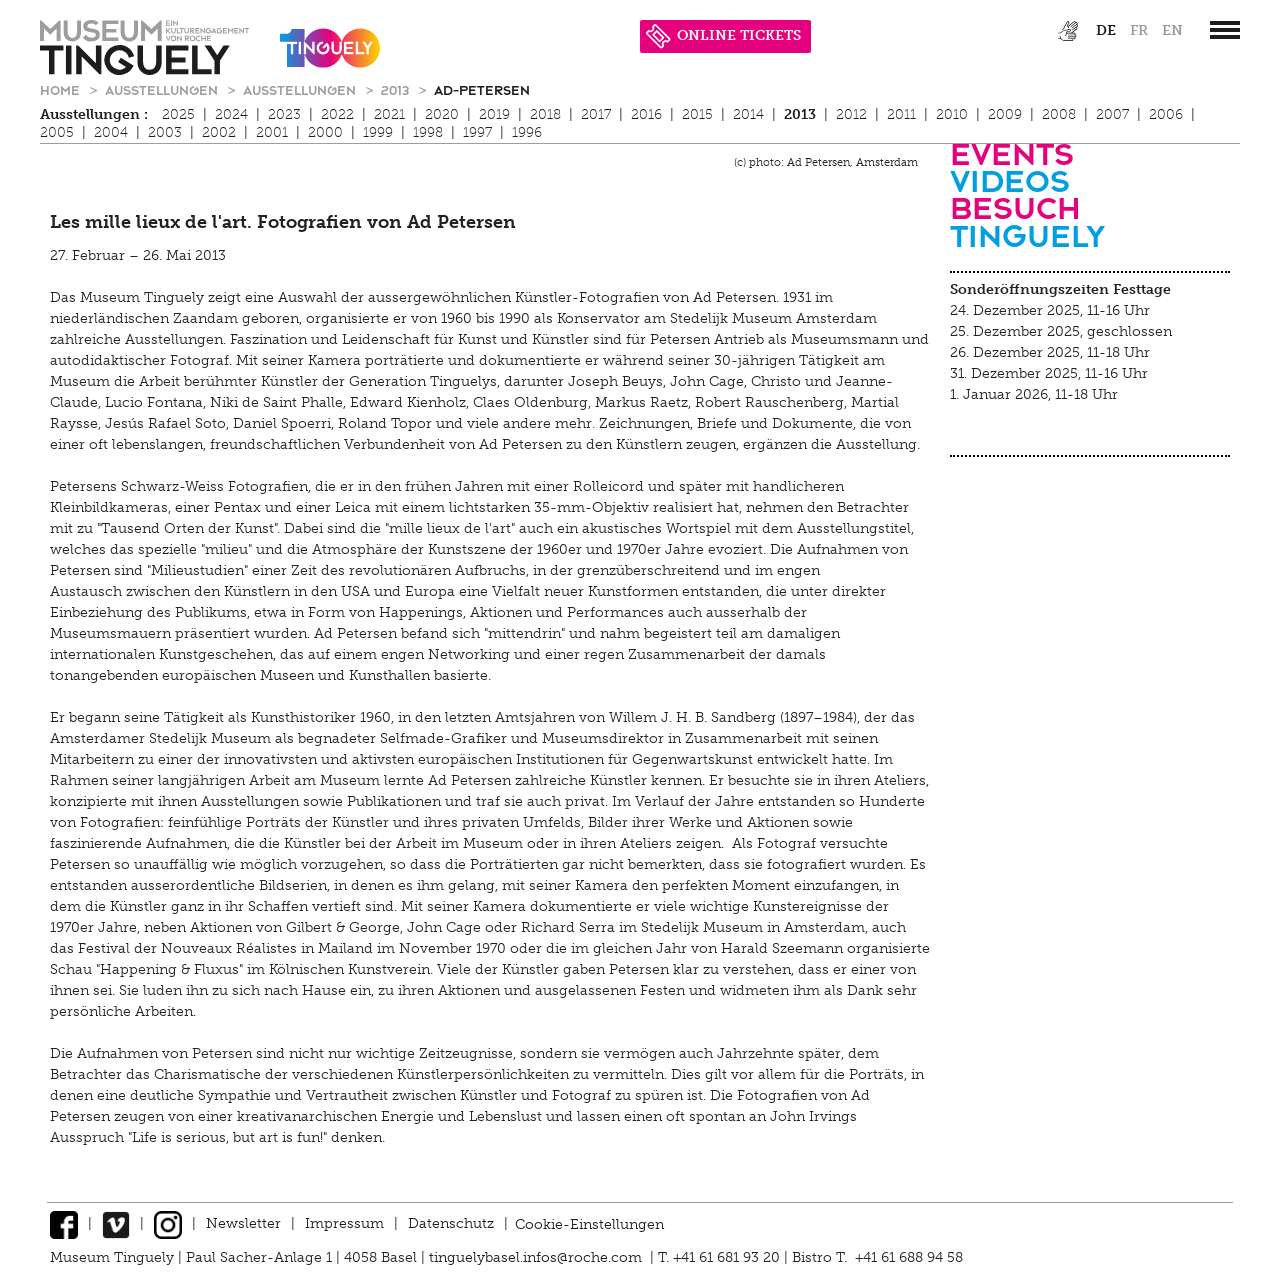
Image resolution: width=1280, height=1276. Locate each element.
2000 (325, 132)
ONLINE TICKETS (723, 35)
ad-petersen (482, 89)
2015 (697, 114)
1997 (477, 132)
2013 (397, 89)
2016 (646, 114)
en (1172, 30)
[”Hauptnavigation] (1225, 30)
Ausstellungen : (94, 114)
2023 (284, 114)
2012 (851, 114)
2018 (545, 114)
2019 (494, 114)
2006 (1166, 114)
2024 (231, 114)
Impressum (344, 1223)
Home (62, 89)
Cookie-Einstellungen (589, 1223)
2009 (1005, 114)
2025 (178, 114)
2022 (337, 114)
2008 (1059, 114)
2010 (952, 114)
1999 (378, 132)
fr (1139, 30)
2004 (111, 132)
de (1106, 30)
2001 (272, 132)
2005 (57, 132)
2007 (1112, 114)
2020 (442, 114)
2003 (165, 132)
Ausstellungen (163, 89)
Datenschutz (451, 1223)
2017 (596, 114)
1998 (428, 132)
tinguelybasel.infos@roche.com (537, 1257)
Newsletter (243, 1223)
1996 (527, 132)
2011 (901, 114)
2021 (389, 114)
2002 (219, 132)
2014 (748, 114)
